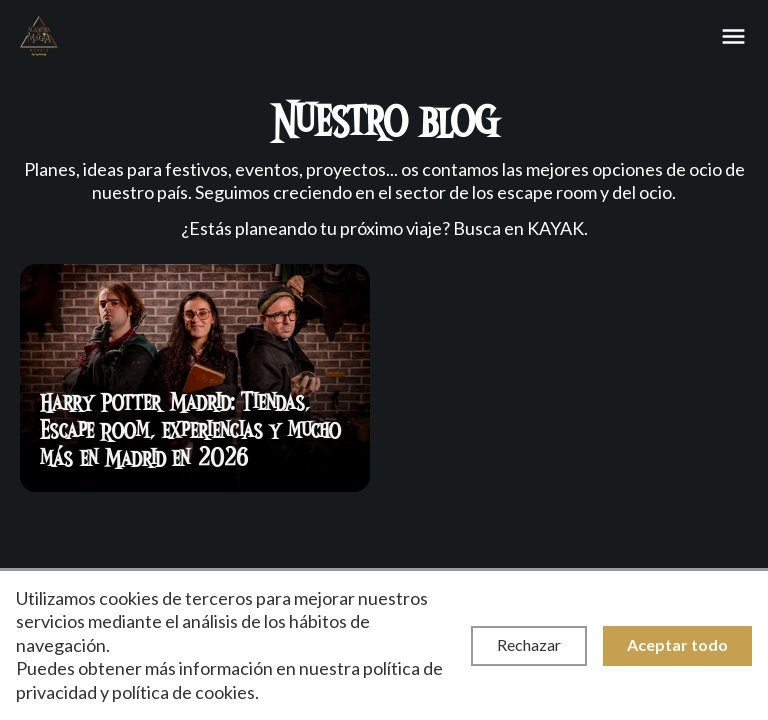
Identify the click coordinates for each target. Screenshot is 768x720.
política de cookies (183, 692)
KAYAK (555, 228)
